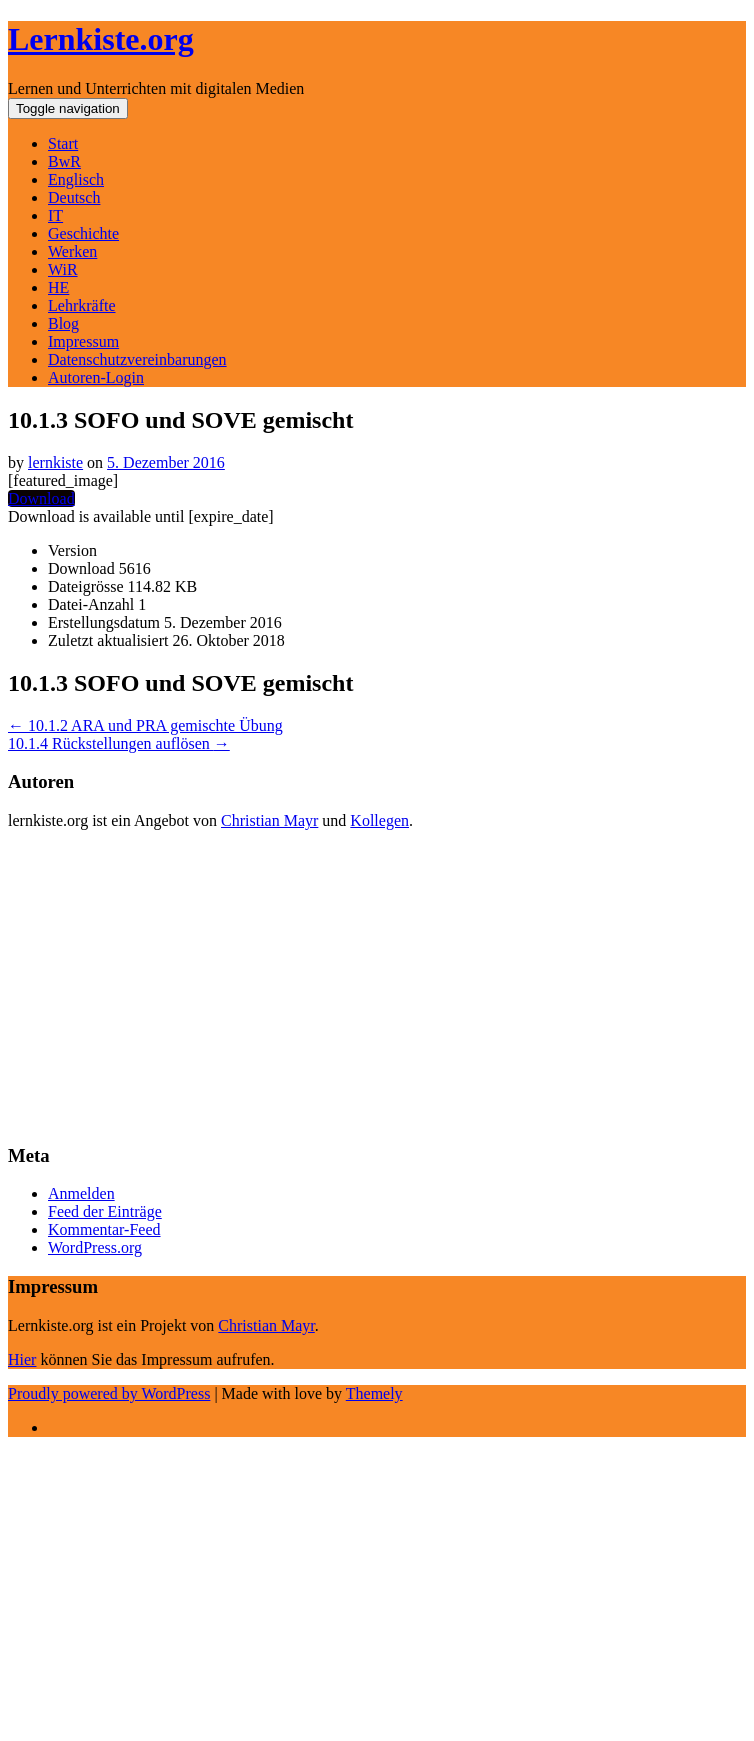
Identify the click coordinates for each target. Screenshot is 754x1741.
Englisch (76, 179)
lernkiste (55, 462)
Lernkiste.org (101, 39)
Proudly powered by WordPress (109, 1393)
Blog (63, 323)
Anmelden (81, 1193)
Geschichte (83, 233)
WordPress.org (95, 1247)
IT (55, 215)
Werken (72, 251)
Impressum (83, 341)
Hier (22, 1359)
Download (41, 498)
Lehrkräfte (82, 305)
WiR (63, 269)
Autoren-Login (96, 377)
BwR (64, 161)
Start (63, 143)
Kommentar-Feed (104, 1229)
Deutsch (74, 197)
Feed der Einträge (105, 1211)
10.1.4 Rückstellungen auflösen (119, 743)
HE (58, 287)
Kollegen (379, 820)
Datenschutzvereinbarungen (137, 359)
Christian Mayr (269, 820)
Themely (374, 1393)
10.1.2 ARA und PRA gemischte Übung (145, 725)
